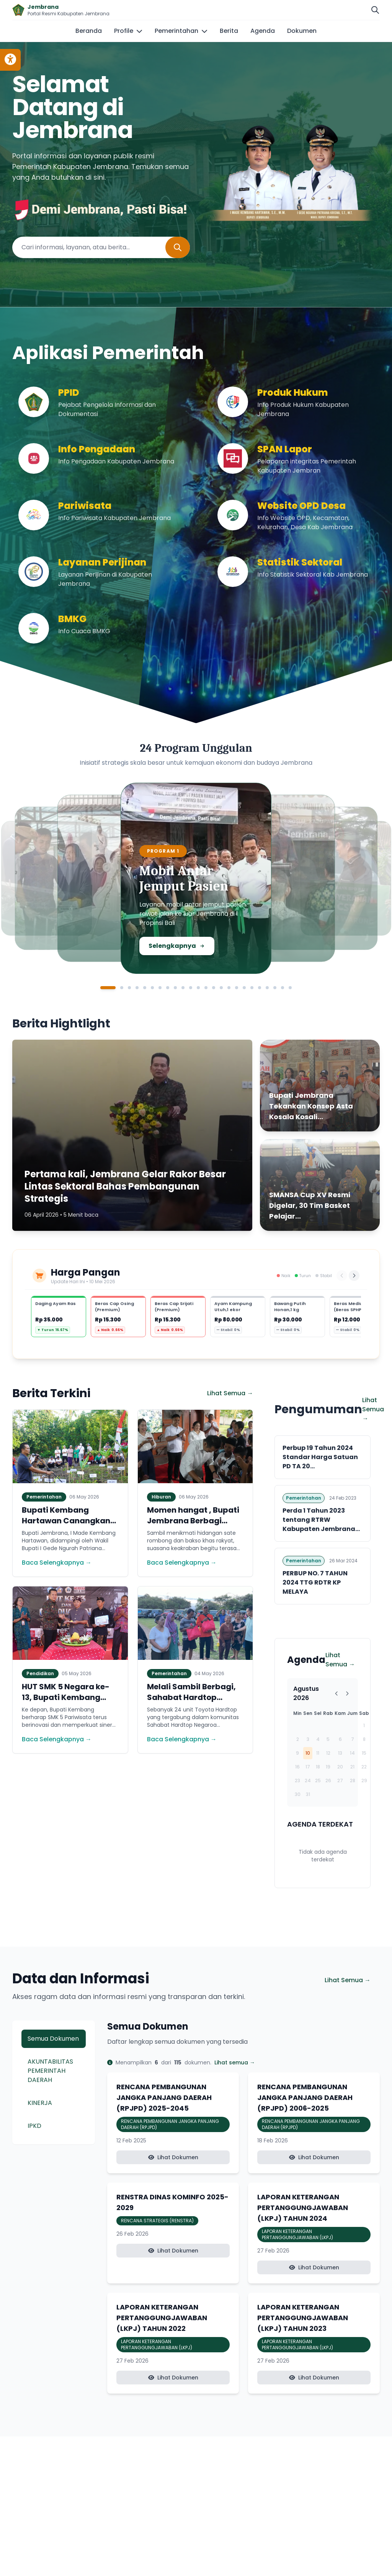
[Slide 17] (236, 987)
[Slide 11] (190, 987)
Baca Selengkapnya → (56, 1562)
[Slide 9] (175, 987)
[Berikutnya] (354, 1275)
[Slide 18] (244, 987)
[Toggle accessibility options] (10, 60)
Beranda (88, 30)
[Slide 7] (160, 987)
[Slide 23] (282, 987)
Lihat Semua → (230, 1393)
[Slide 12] (198, 987)
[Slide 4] (137, 987)
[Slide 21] (267, 987)
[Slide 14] (213, 987)
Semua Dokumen (53, 2038)
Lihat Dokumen (173, 2157)
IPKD (34, 2125)
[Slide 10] (183, 987)
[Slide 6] (152, 987)
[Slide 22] (274, 987)
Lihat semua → (234, 2062)
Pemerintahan (181, 30)
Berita (229, 30)
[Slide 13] (205, 987)
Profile (128, 30)
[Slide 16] (228, 987)
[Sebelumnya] (341, 1275)
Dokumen (302, 30)
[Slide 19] (251, 987)
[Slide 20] (259, 987)
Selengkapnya (183, 945)
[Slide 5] (144, 987)
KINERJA (40, 2102)
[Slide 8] (167, 987)
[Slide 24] (290, 987)
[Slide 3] (129, 987)
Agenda (262, 30)
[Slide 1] (108, 987)
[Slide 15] (221, 987)
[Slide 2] (121, 987)
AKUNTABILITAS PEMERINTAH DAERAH (50, 2070)
